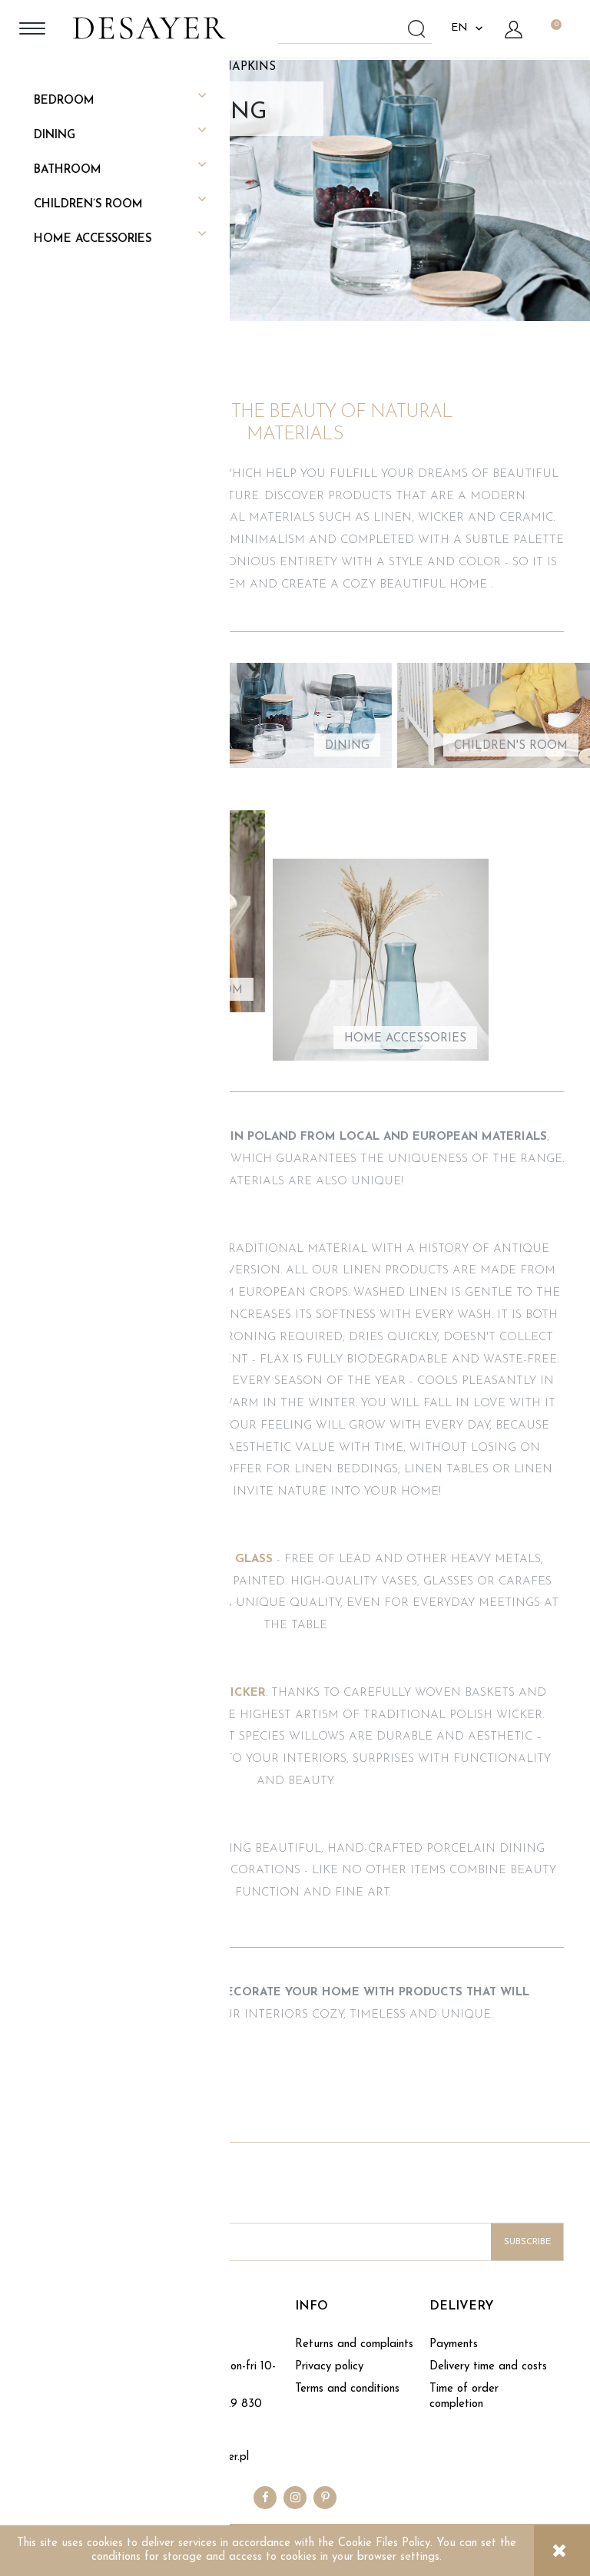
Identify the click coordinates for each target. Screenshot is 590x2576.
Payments (453, 2344)
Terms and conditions (347, 2389)
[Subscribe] (527, 2241)
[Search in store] (358, 28)
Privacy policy (329, 2366)
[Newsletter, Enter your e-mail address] (295, 2242)
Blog (37, 2366)
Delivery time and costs (488, 2366)
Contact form (194, 2344)
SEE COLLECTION (302, 240)
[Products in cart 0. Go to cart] (555, 28)
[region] (295, 190)
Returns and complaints (354, 2344)
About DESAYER (71, 2344)
